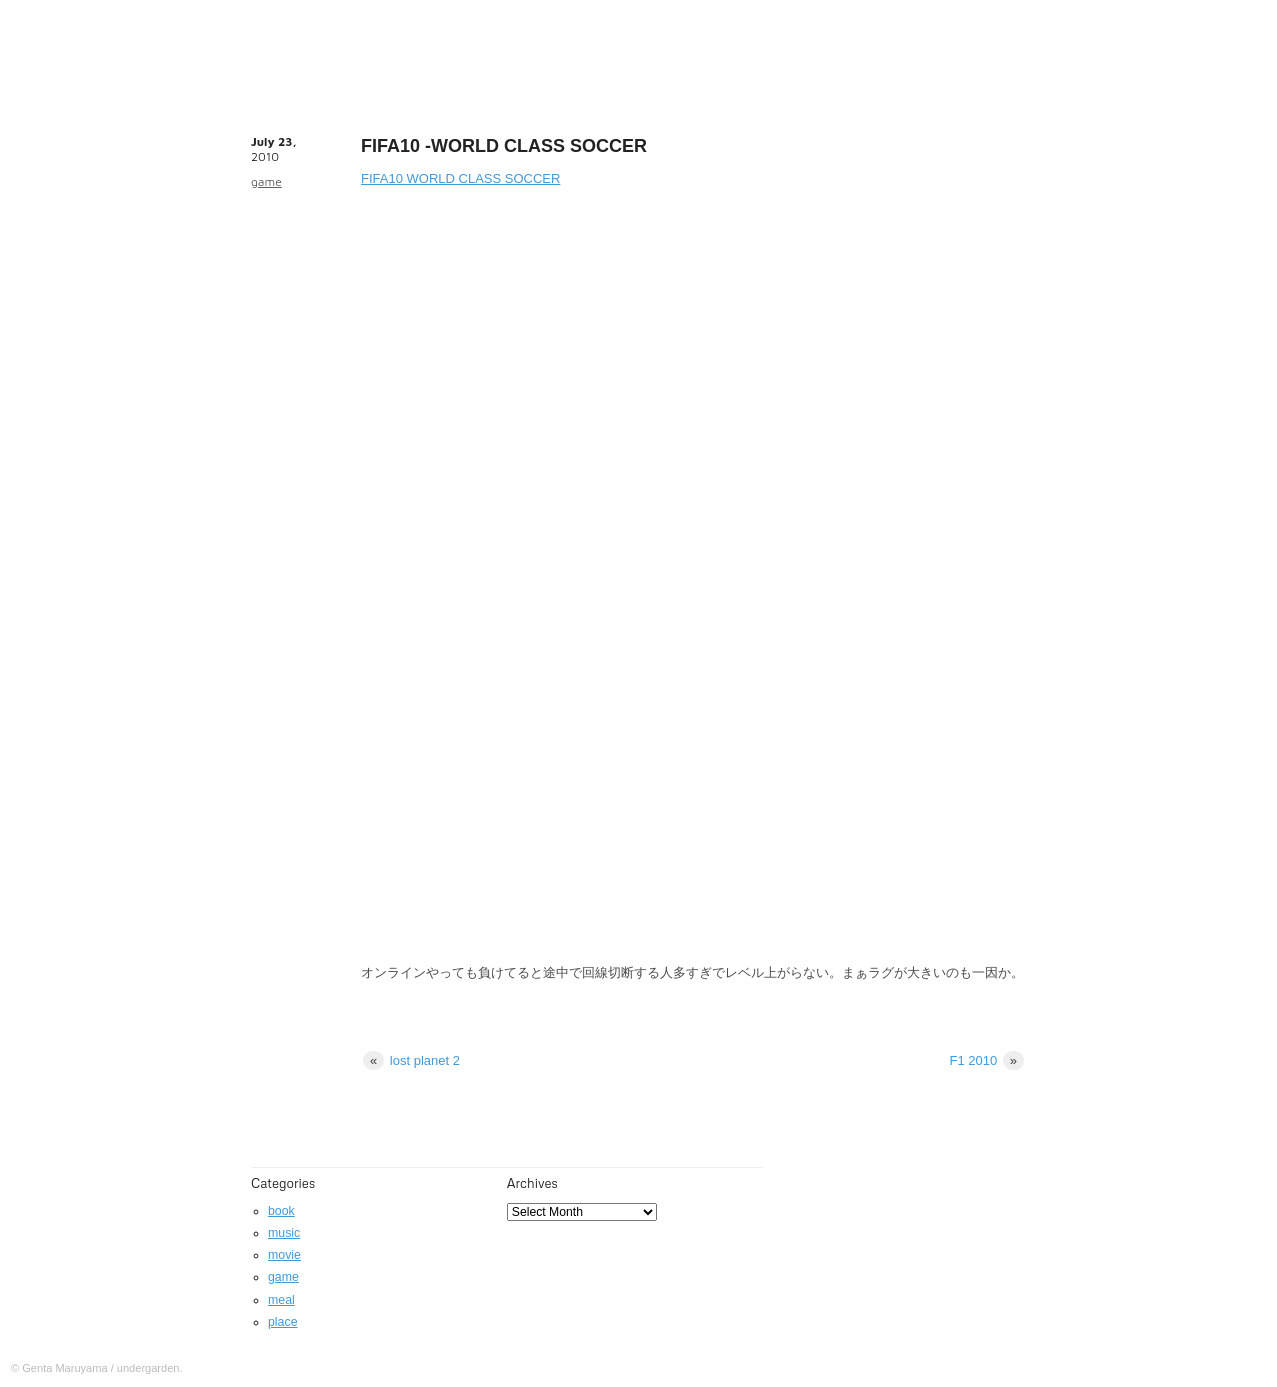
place (283, 1322)
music (284, 1233)
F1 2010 (986, 1060)
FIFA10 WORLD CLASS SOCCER (460, 178)
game (266, 181)
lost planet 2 (411, 1060)
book (281, 1211)
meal (281, 1300)
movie (284, 1255)
